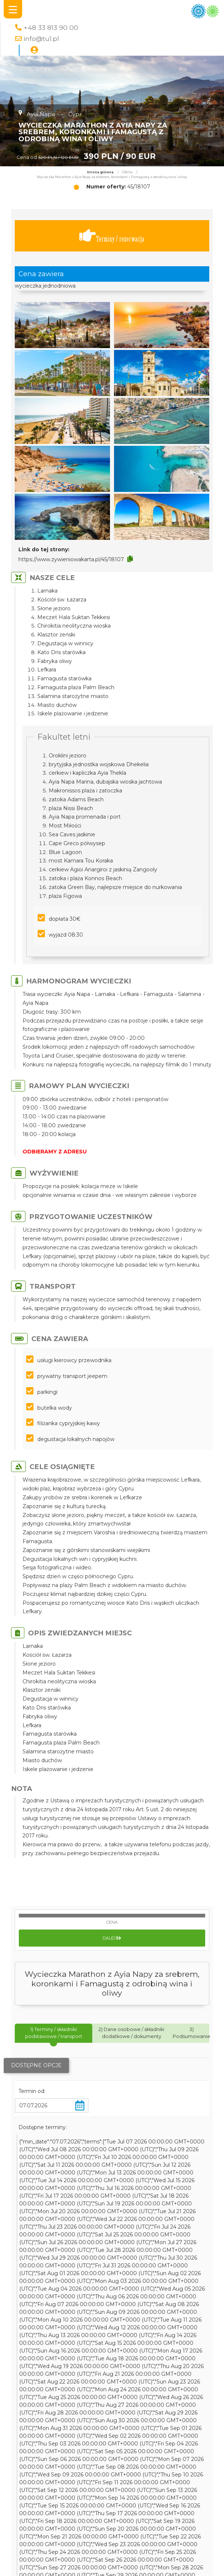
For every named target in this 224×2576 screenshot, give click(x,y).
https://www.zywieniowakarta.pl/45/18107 (71, 559)
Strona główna (100, 172)
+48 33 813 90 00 (51, 27)
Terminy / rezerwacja (111, 236)
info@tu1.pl (41, 38)
